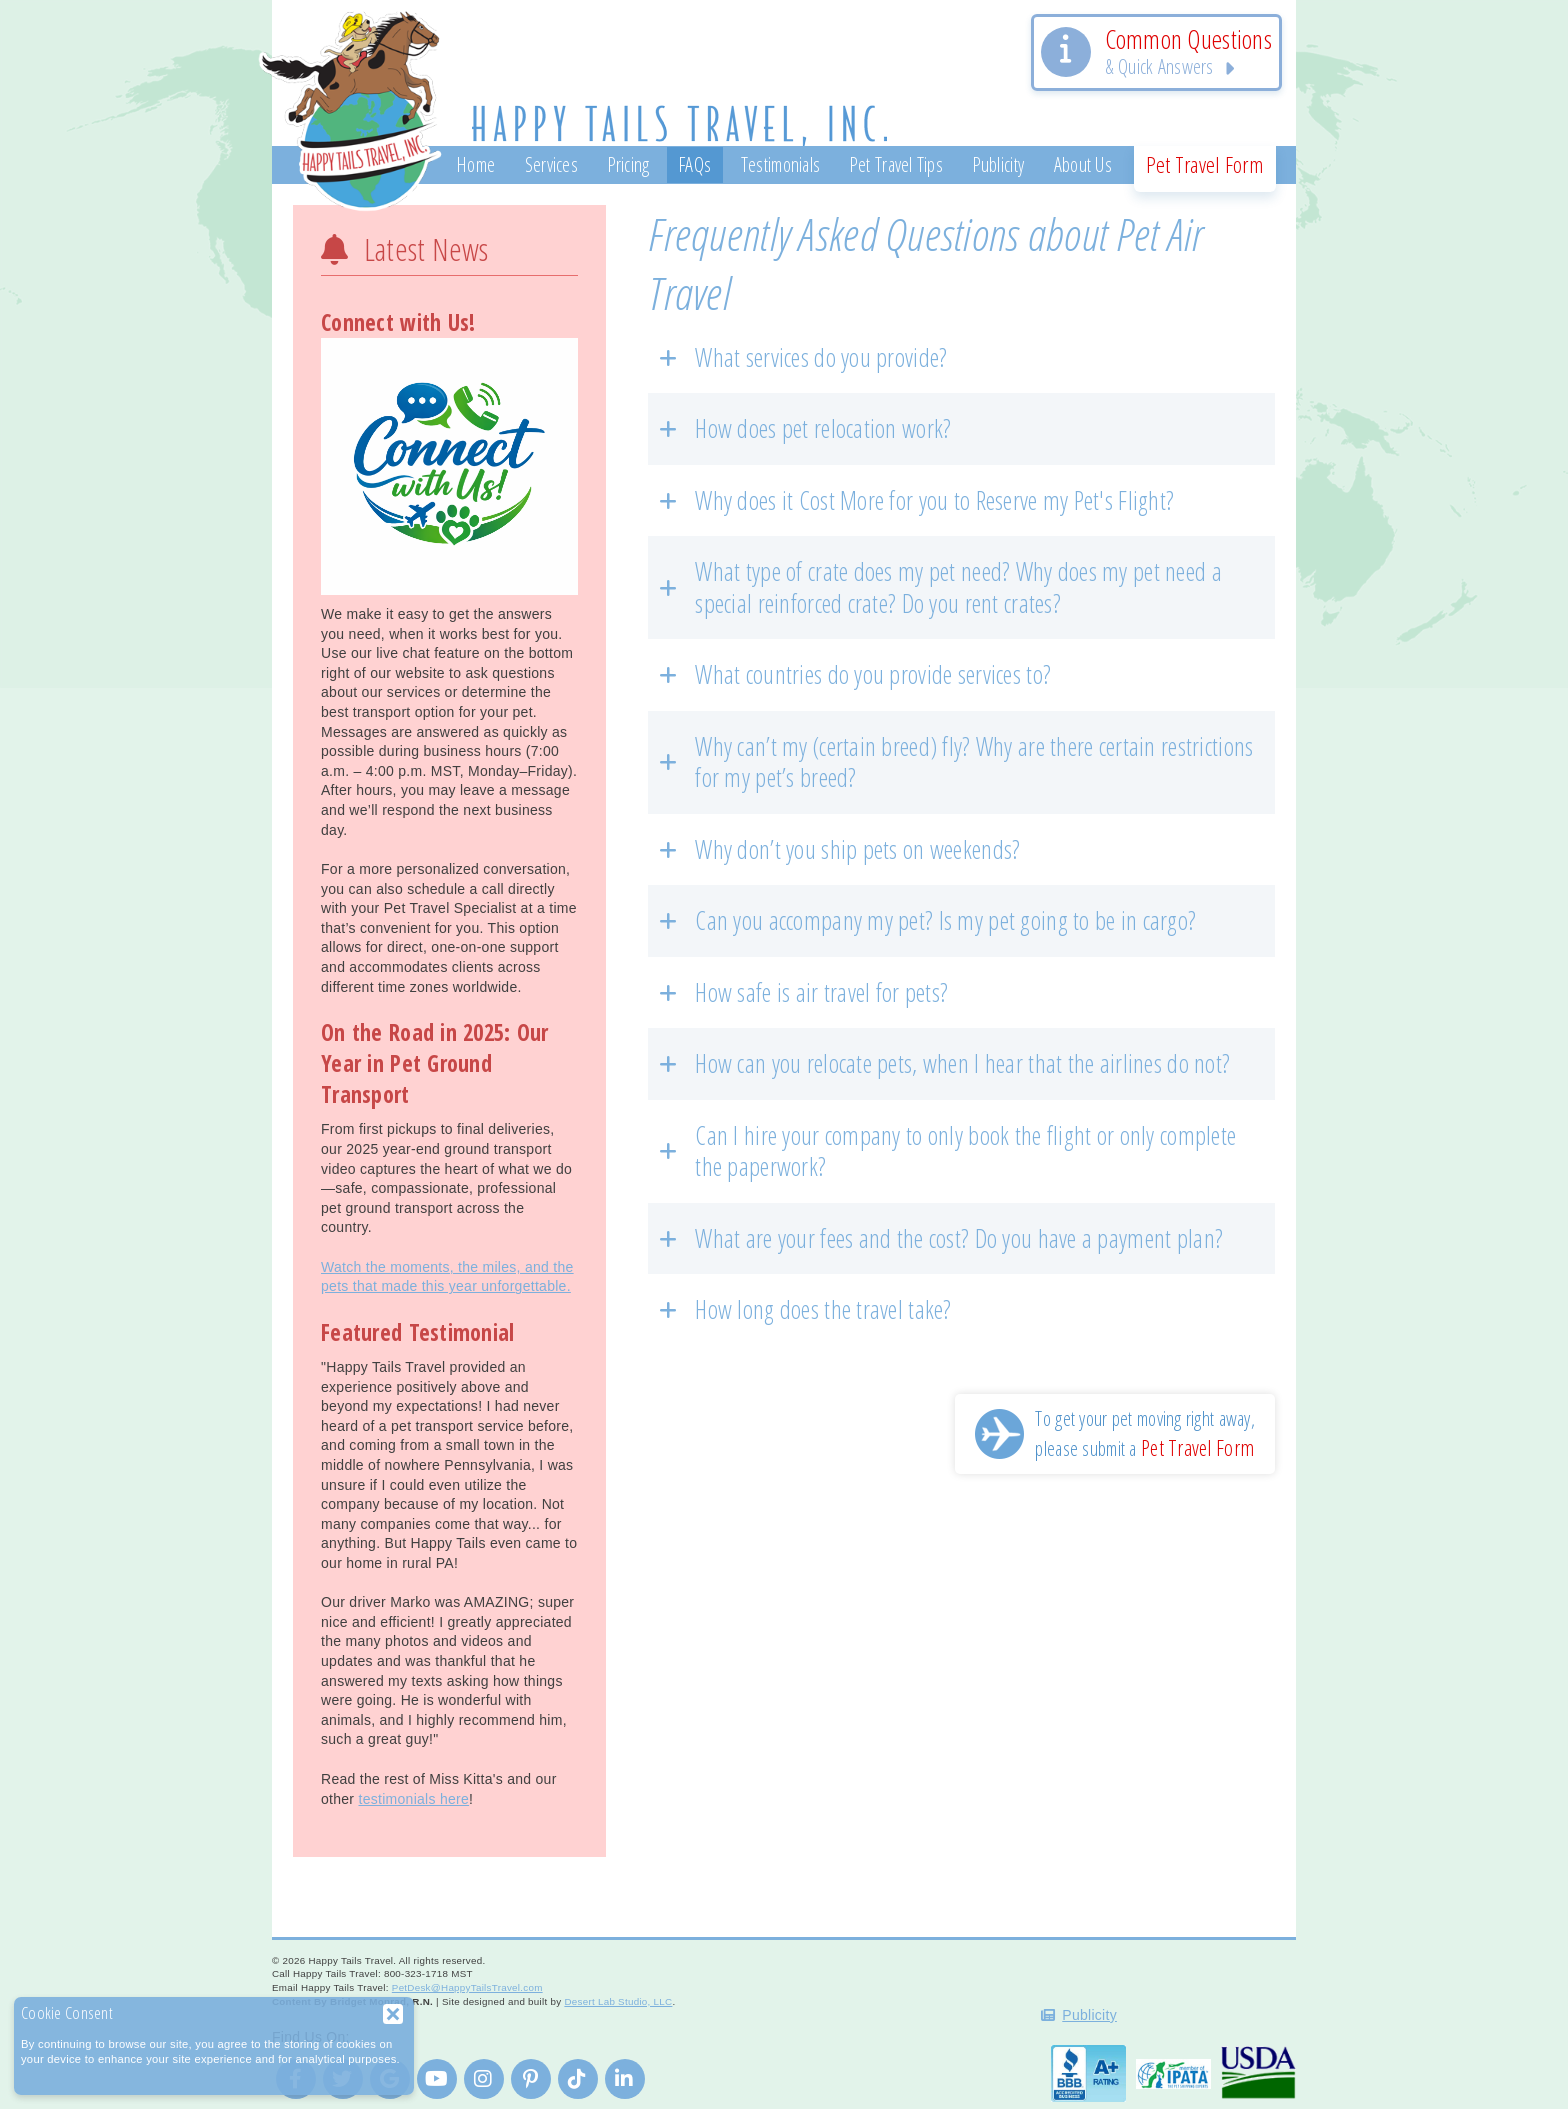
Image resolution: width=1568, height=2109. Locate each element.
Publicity (1089, 2015)
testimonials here (413, 1799)
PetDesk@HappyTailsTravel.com (467, 1987)
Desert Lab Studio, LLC (618, 2001)
